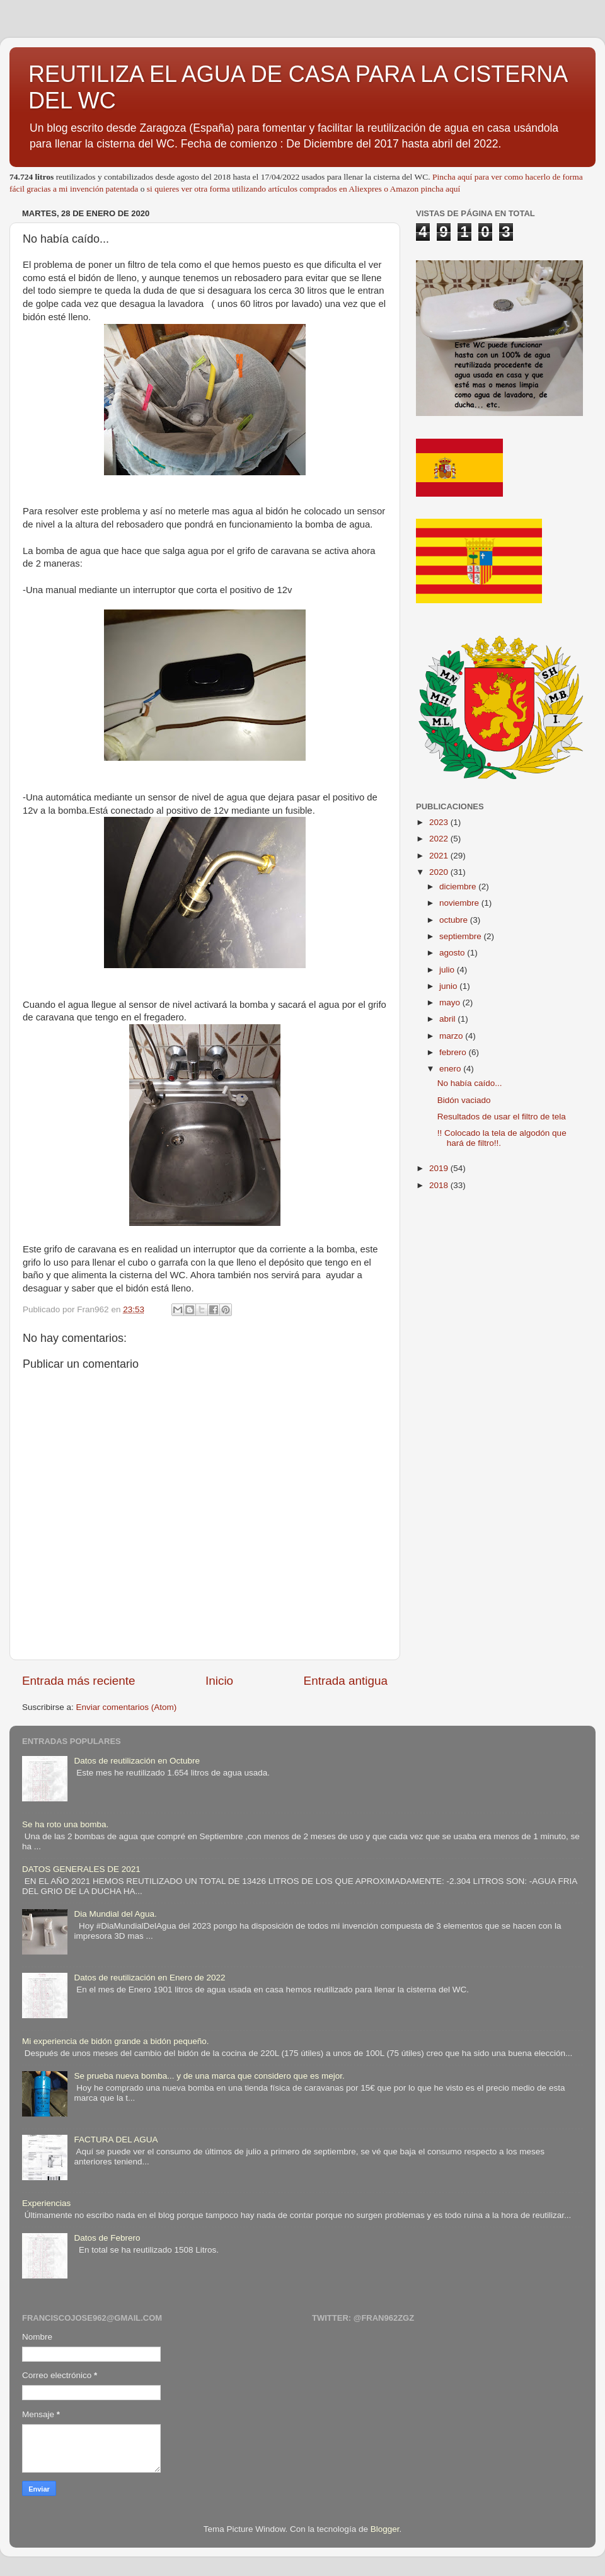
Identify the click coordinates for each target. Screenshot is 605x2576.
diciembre (458, 886)
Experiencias (46, 2203)
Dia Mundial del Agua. (115, 1914)
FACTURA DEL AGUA (116, 2139)
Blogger (385, 2529)
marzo (452, 1036)
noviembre (460, 903)
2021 (440, 855)
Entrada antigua (346, 1680)
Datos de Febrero (107, 2238)
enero (451, 1068)
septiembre (461, 936)
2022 (440, 838)
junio (449, 986)
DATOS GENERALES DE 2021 (81, 1869)
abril (448, 1019)
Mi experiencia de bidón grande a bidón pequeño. (115, 2041)
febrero (454, 1052)
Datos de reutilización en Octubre (137, 1760)
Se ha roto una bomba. (65, 1824)
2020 (440, 872)
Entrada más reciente (78, 1680)
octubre (454, 920)
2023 (440, 822)
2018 (440, 1185)
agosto (453, 952)
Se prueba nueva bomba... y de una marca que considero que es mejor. (209, 2076)
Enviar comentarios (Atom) (126, 1707)
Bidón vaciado (464, 1100)
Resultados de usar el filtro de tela (501, 1116)
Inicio (219, 1680)
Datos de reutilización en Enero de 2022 (149, 1977)
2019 (440, 1168)
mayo (451, 1002)
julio (448, 969)
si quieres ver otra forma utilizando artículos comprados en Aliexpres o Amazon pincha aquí (303, 188)
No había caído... (469, 1083)
